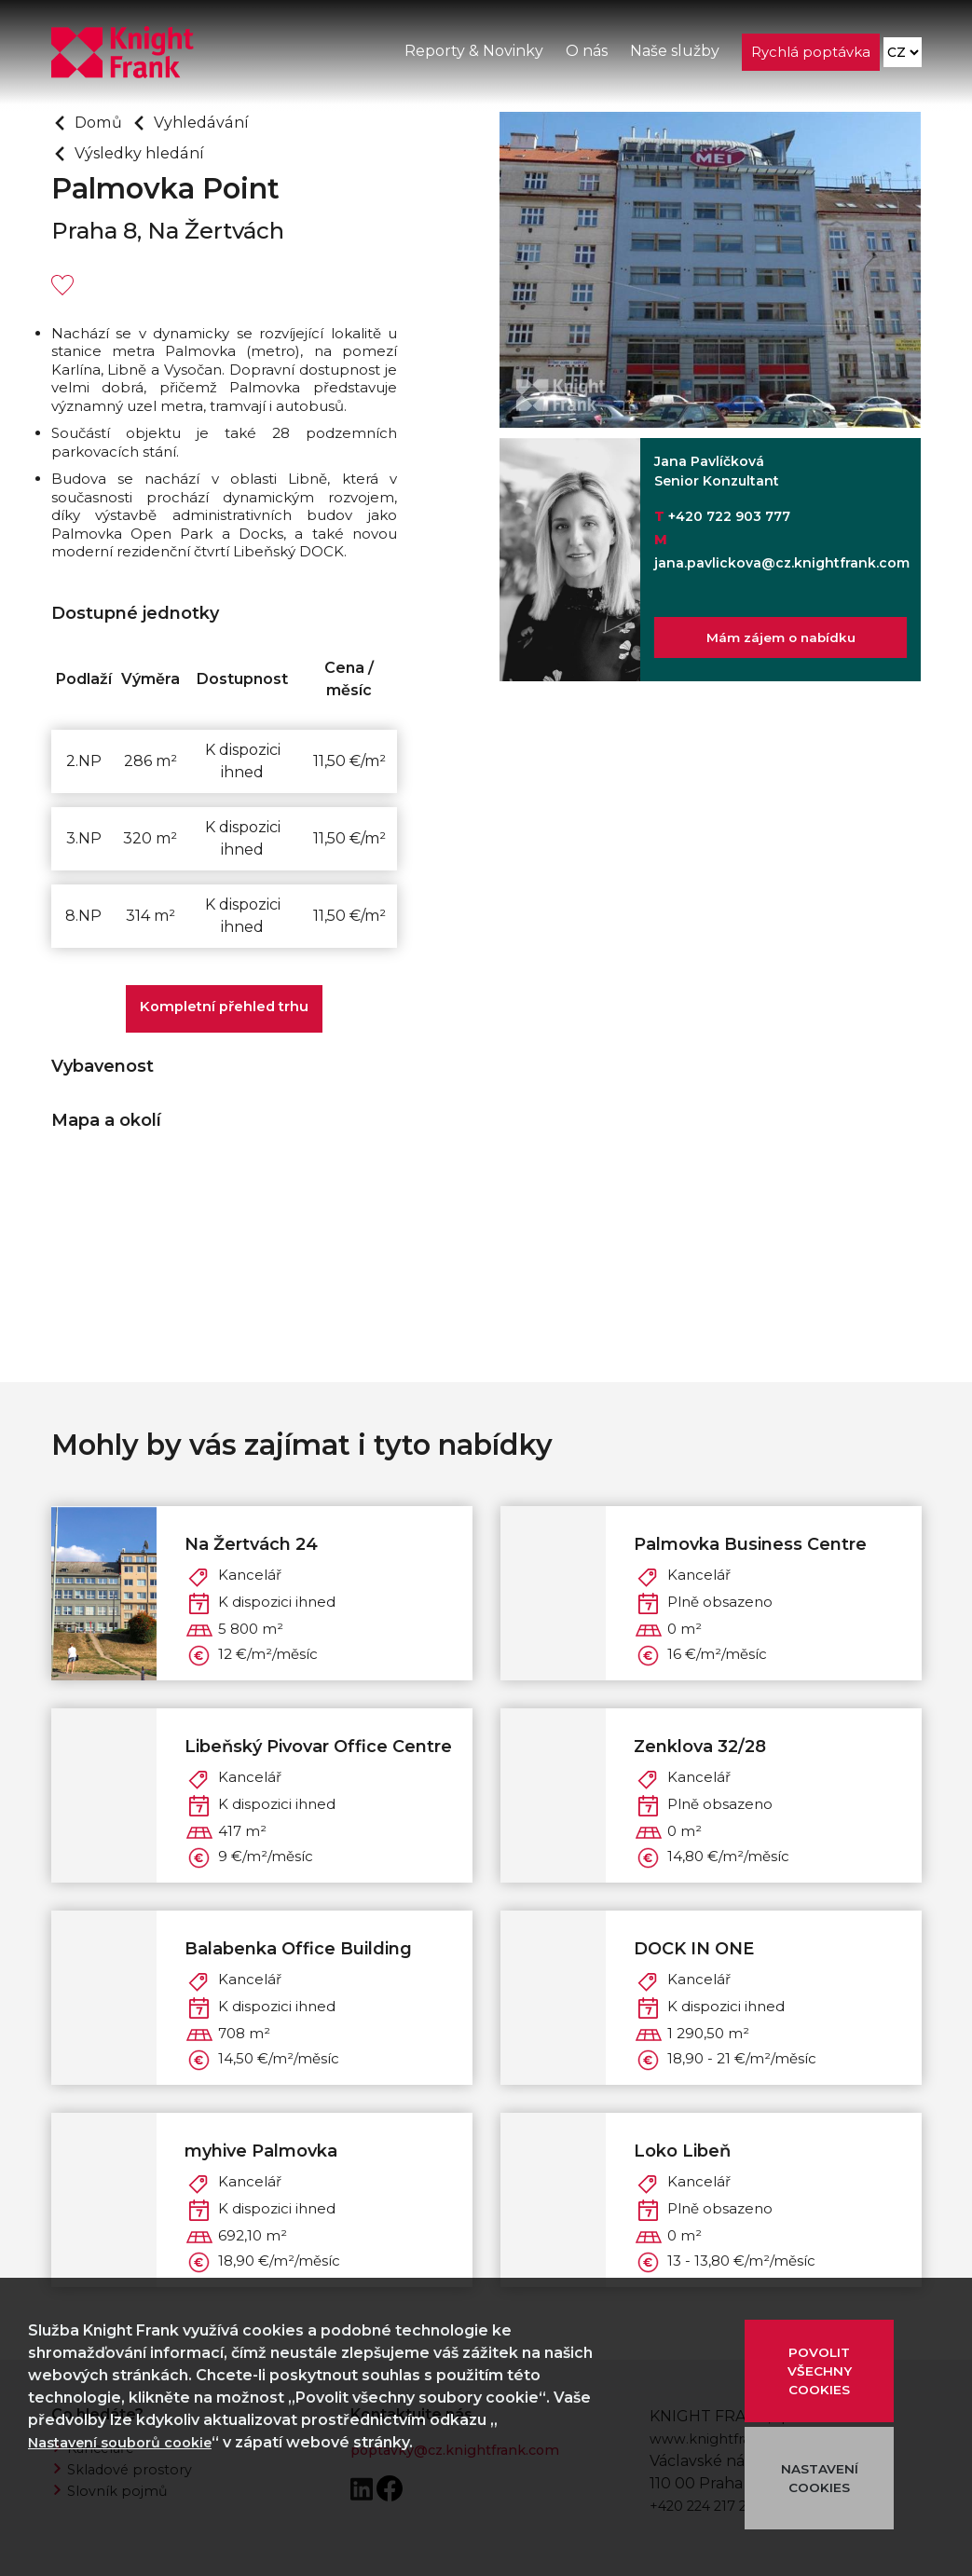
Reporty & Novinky (472, 54)
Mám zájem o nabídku (781, 641)
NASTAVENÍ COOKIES (819, 2478)
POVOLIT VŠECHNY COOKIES (819, 2371)
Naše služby (673, 54)
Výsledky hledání (146, 153)
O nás (585, 54)
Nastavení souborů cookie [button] (129, 2442)
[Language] (902, 56)
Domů (101, 122)
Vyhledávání (211, 122)
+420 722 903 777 (729, 516)
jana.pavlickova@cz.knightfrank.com (782, 563)
